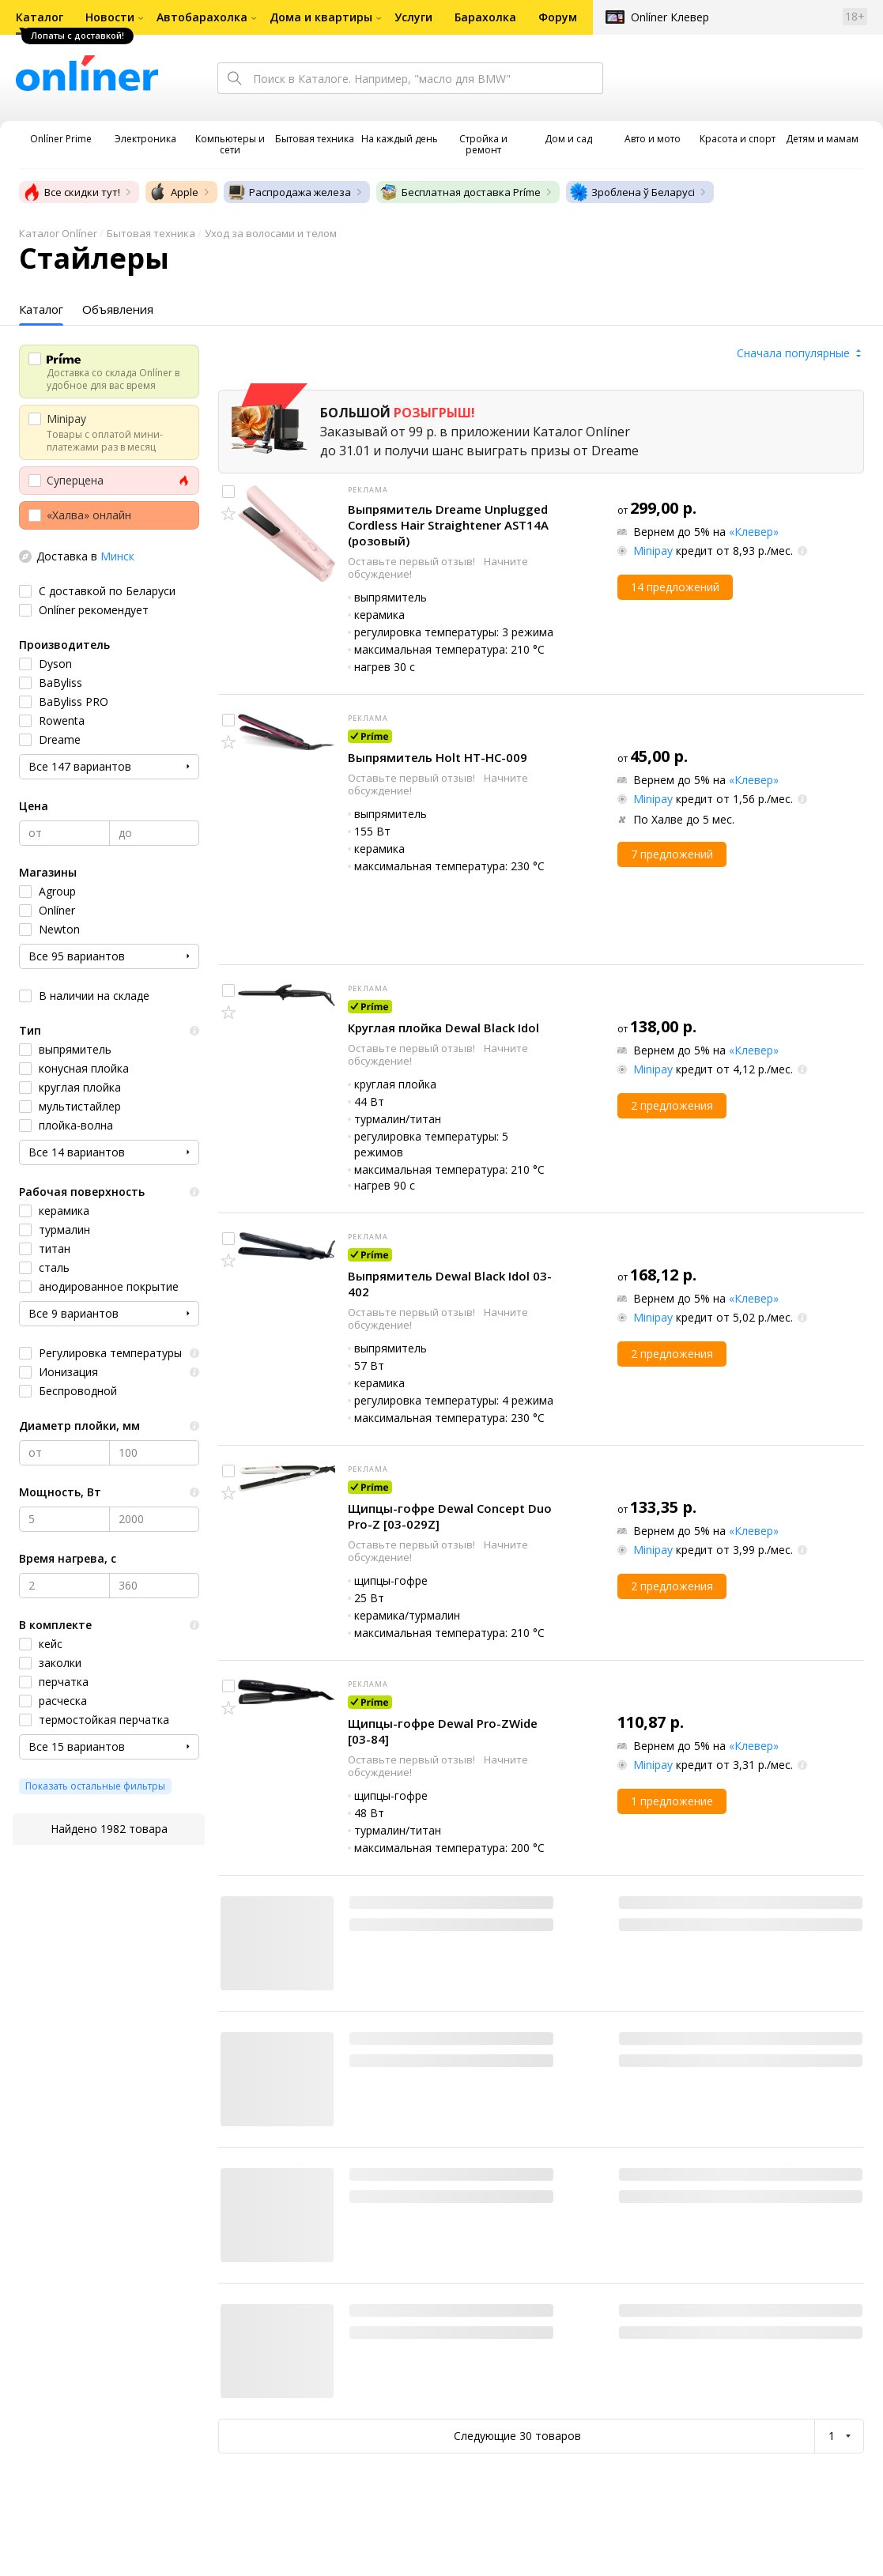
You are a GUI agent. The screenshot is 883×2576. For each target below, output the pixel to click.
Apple (173, 192)
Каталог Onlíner (58, 233)
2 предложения (672, 1105)
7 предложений (672, 854)
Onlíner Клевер (670, 17)
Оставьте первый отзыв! (412, 561)
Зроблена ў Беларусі (632, 192)
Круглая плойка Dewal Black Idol (443, 1027)
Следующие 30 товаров (517, 2435)
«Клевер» (754, 531)
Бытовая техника (151, 233)
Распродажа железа (289, 192)
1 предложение (672, 1800)
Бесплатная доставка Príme (460, 192)
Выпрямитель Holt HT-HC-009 (437, 757)
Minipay (653, 550)
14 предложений (675, 586)
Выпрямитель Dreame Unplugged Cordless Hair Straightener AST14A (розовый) (448, 525)
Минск (117, 556)
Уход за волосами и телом (271, 233)
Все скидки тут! (71, 192)
